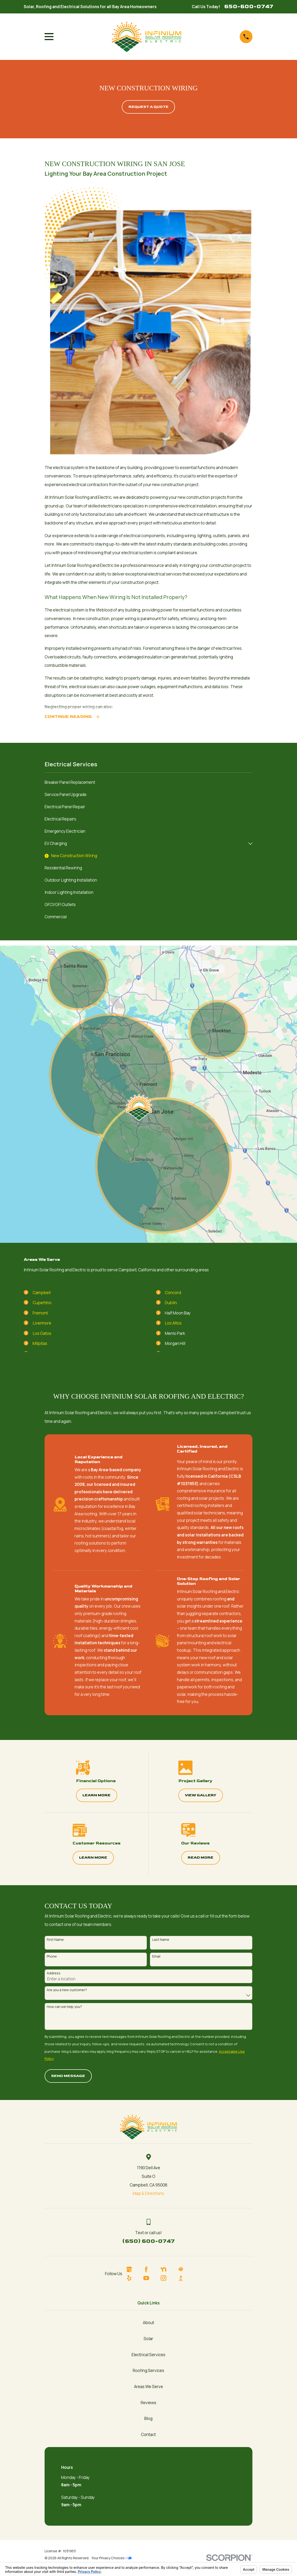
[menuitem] (148, 783)
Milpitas (40, 1344)
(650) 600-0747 (148, 2242)
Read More (200, 1858)
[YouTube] (150, 2279)
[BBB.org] (185, 2279)
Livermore (42, 1324)
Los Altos (173, 1324)
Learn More (96, 1796)
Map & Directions (148, 2194)
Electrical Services (148, 2355)
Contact (148, 2435)
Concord (173, 1293)
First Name (55, 1941)
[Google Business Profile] (133, 2270)
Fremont (40, 1314)
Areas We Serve (148, 2387)
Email (156, 1957)
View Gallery (200, 1796)
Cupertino (42, 1303)
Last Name (160, 1941)
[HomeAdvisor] (185, 2270)
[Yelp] (133, 2279)
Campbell (42, 1293)
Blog (148, 2419)
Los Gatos (42, 1334)
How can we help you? (64, 2008)
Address (53, 1974)
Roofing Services (148, 2371)
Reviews (148, 2403)
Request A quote (148, 107)
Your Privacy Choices (111, 2559)
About (148, 2323)
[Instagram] (168, 2279)
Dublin (171, 1303)
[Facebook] (150, 2270)
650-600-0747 (248, 7)
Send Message (68, 2077)
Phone (52, 1957)
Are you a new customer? (67, 1991)
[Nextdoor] (168, 2270)
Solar (148, 2339)
